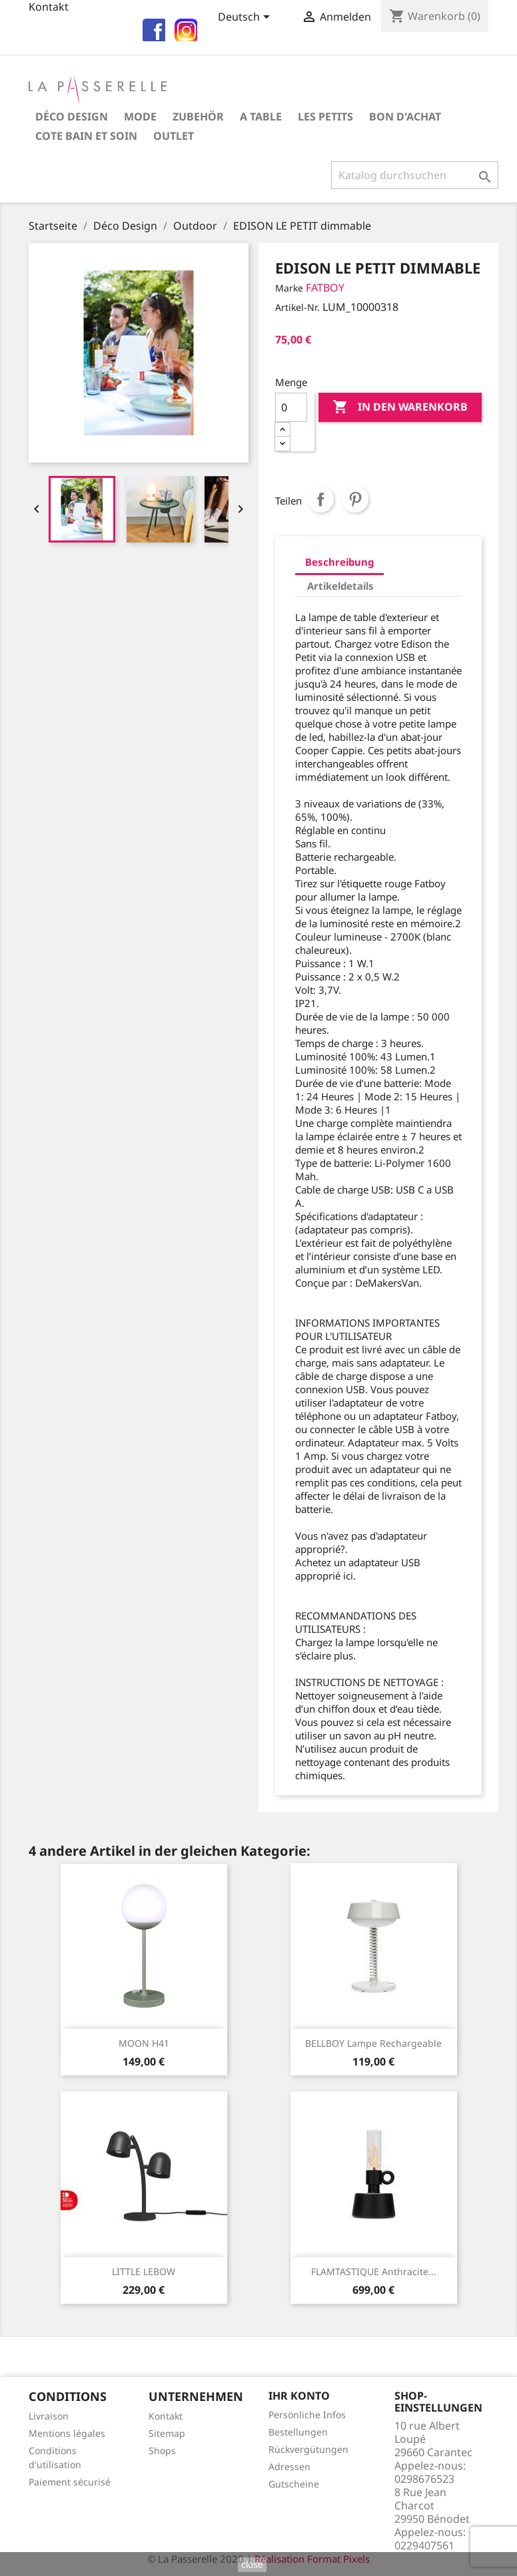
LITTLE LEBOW (143, 2271)
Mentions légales (67, 2433)
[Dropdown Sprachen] (246, 18)
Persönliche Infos (307, 2414)
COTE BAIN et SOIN (86, 135)
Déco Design (71, 116)
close (252, 2564)
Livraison (49, 2416)
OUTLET (173, 135)
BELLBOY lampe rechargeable (373, 2043)
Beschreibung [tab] (339, 561)
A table (261, 116)
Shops (162, 2450)
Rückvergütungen (308, 2449)
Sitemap (167, 2433)
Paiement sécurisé (70, 2481)
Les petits (325, 116)
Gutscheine (293, 2483)
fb (152, 28)
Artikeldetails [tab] (340, 585)
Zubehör (198, 116)
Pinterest (355, 499)
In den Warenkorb (400, 407)
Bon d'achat (405, 116)
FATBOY (325, 287)
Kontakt (166, 2416)
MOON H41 (144, 2043)
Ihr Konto (299, 2395)
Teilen (320, 499)
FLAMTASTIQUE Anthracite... (373, 2271)
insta (184, 28)
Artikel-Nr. (297, 307)
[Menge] (291, 407)
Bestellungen (298, 2432)
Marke (289, 288)
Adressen (289, 2466)
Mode (140, 116)
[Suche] (414, 175)
